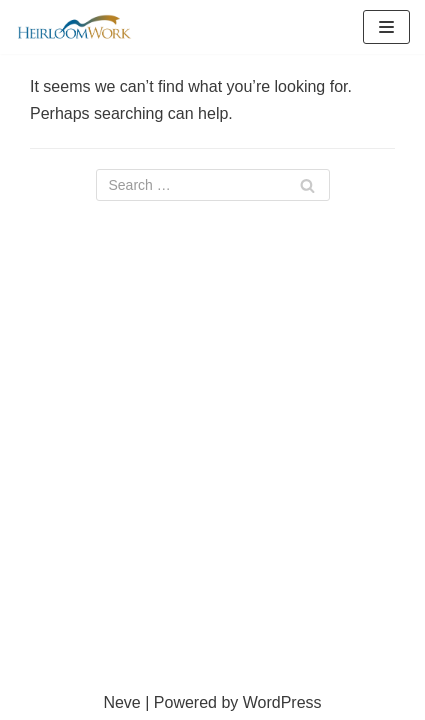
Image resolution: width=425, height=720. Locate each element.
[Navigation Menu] (386, 27)
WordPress (282, 702)
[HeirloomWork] (75, 27)
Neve (121, 702)
